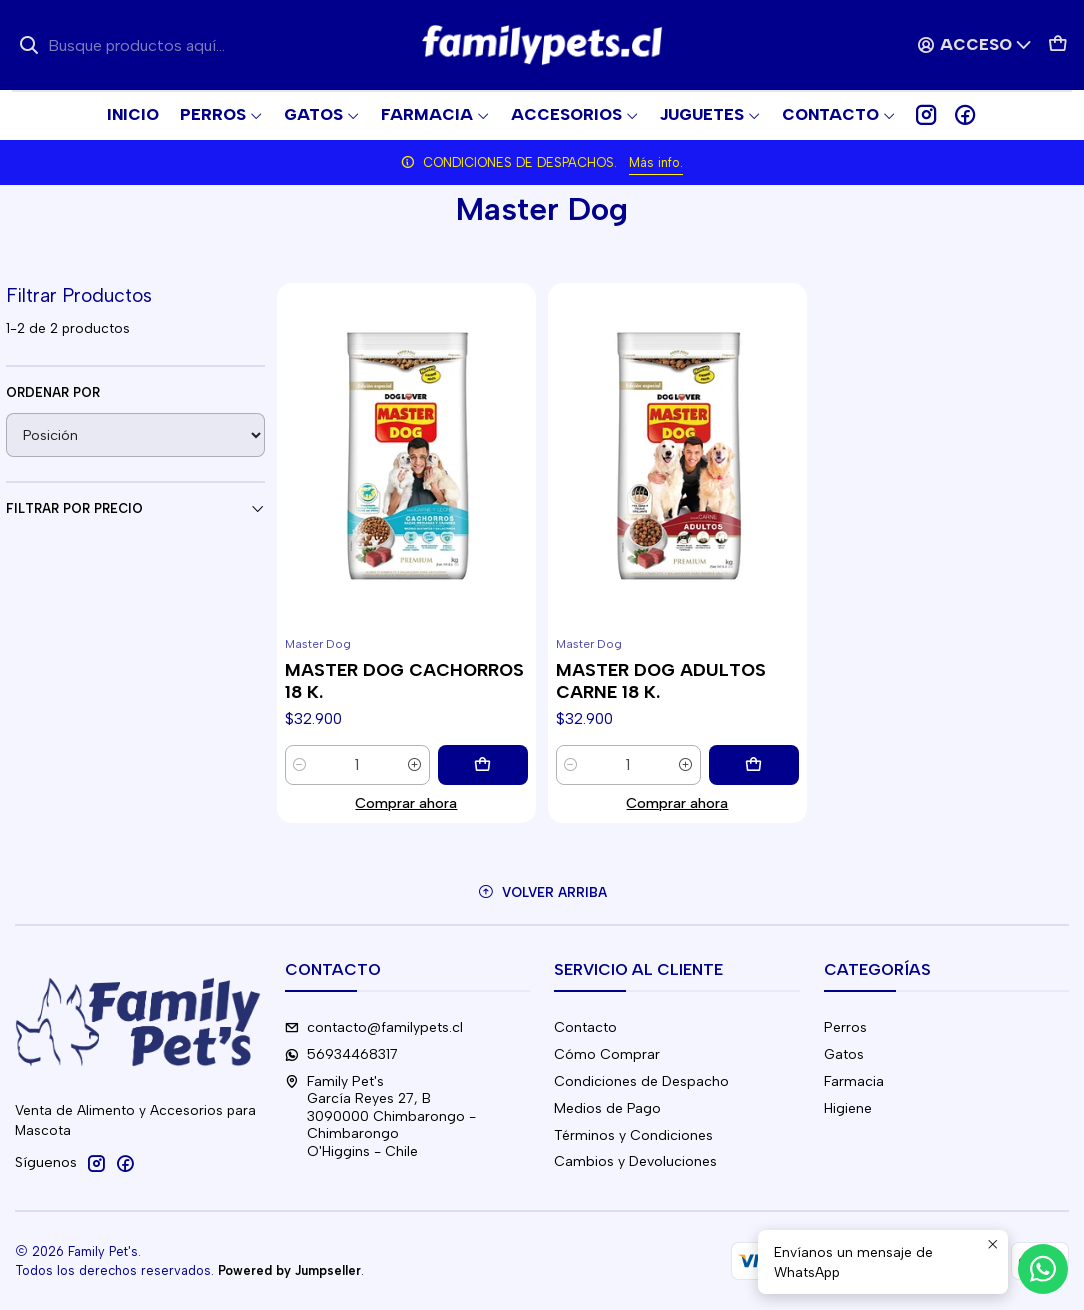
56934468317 (341, 1054)
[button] (839, 115)
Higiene (848, 1108)
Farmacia (854, 1081)
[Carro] (1058, 44)
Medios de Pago (607, 1108)
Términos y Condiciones (633, 1135)
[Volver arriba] (542, 892)
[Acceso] (975, 44)
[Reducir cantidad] (300, 765)
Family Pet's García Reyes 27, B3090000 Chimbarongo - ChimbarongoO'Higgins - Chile (380, 1116)
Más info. (656, 162)
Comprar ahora (406, 803)
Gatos (844, 1054)
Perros (845, 1027)
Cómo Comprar (607, 1054)
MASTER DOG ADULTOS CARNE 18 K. (661, 680)
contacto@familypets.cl (374, 1027)
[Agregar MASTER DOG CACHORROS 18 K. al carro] (483, 765)
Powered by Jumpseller (289, 1270)
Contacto (585, 1027)
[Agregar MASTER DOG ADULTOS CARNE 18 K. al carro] (754, 765)
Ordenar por (53, 392)
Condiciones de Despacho (641, 1081)
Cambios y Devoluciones (635, 1161)
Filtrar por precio (135, 509)
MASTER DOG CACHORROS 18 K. (404, 680)
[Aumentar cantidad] (415, 765)
